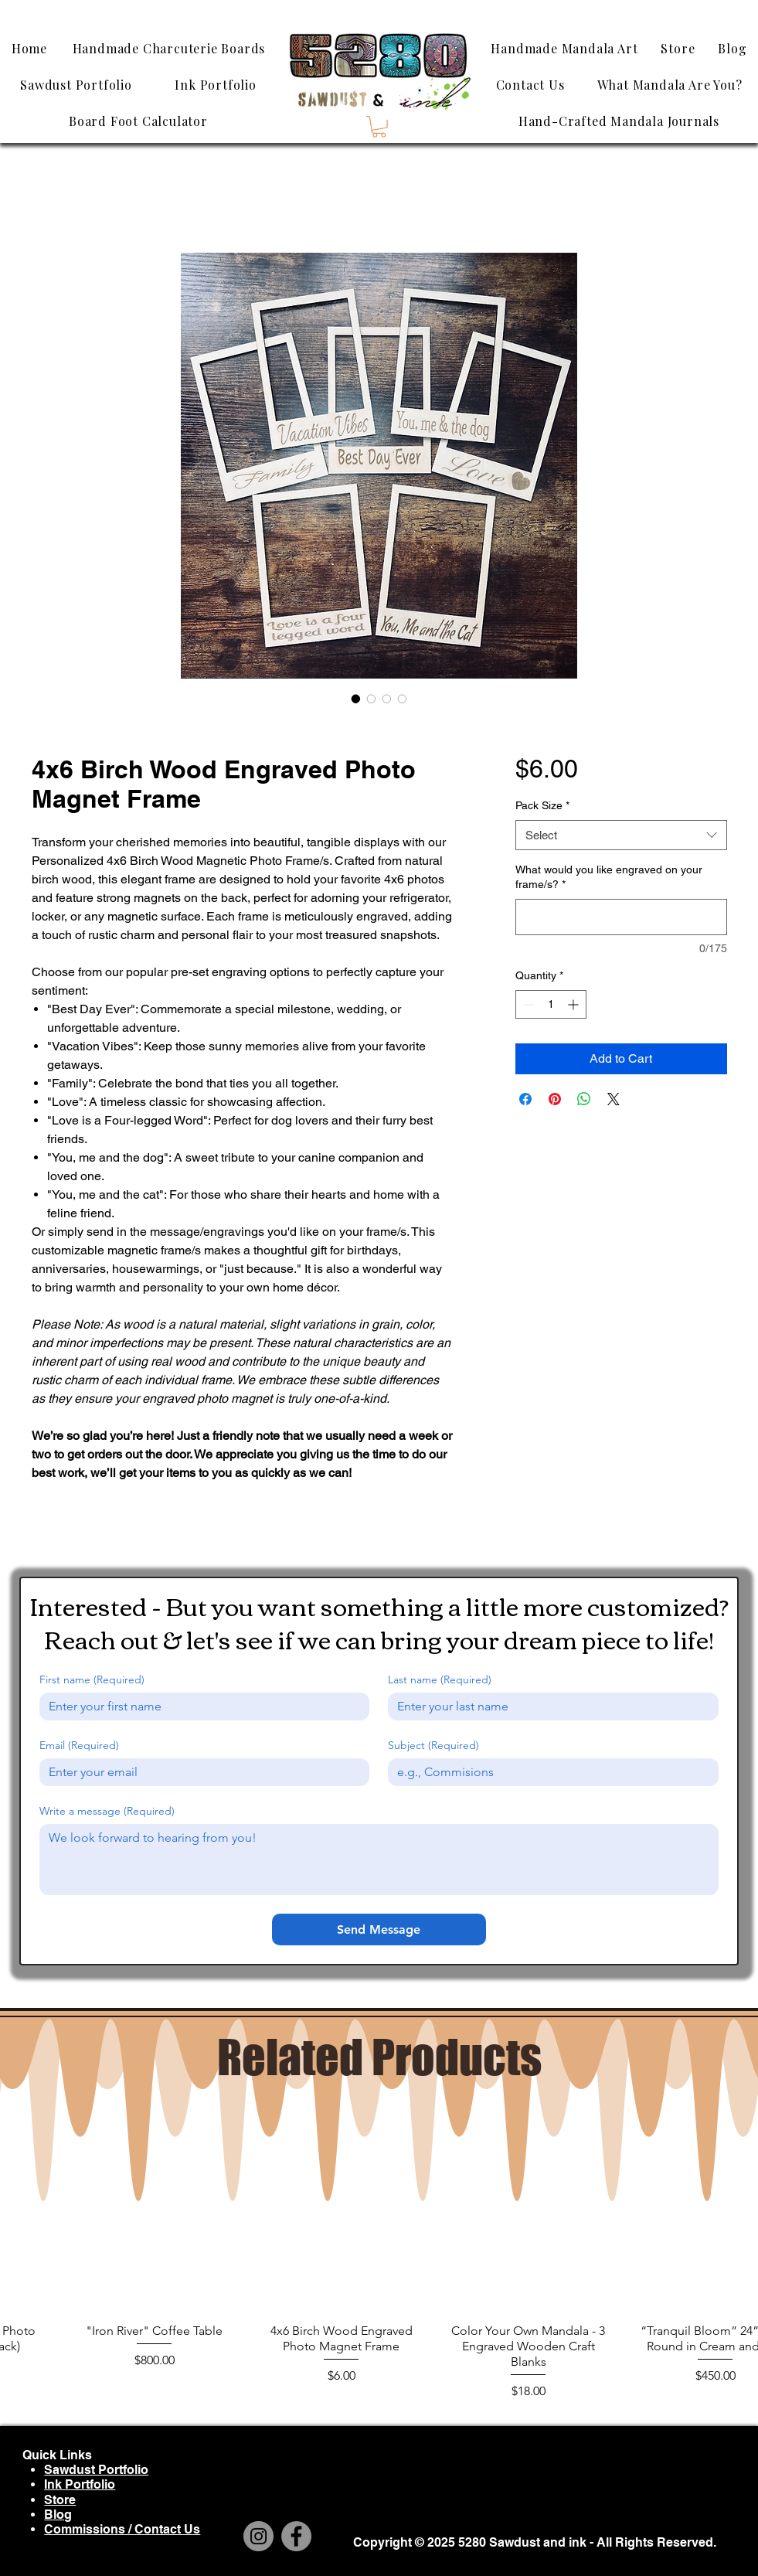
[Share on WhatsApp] (584, 1099)
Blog (58, 2514)
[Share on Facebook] (525, 1099)
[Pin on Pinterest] (555, 1099)
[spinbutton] (551, 1004)
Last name (439, 1679)
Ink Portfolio (79, 2484)
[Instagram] (258, 2536)
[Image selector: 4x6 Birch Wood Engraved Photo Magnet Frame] (356, 698)
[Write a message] (379, 1859)
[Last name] (548, 1706)
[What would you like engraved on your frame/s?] (621, 917)
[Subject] (548, 1772)
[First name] (200, 1706)
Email (79, 1745)
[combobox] (620, 835)
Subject (433, 1745)
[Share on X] (613, 1099)
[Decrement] (527, 1004)
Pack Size (542, 805)
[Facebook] (296, 2536)
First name (91, 1679)
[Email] (200, 1772)
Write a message (107, 1811)
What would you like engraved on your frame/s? (608, 877)
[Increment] (574, 1004)
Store (60, 2500)
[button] (379, 127)
